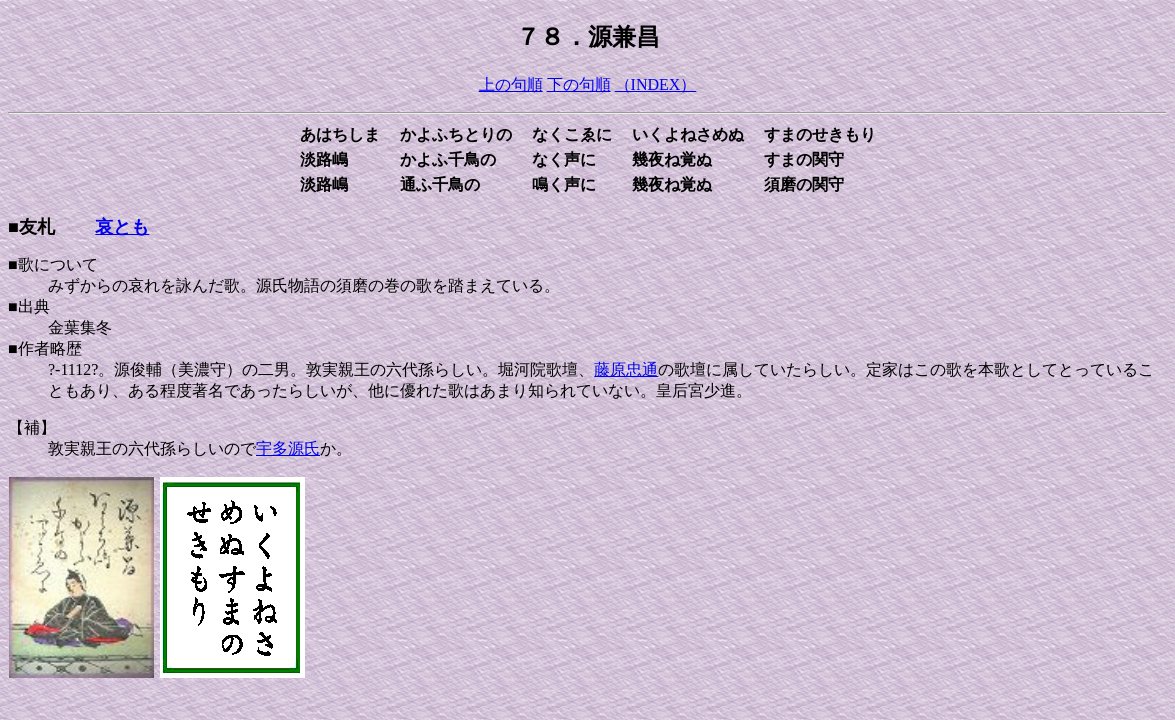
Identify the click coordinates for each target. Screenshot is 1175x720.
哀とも (122, 227)
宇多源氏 (288, 448)
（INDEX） (656, 84)
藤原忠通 (626, 369)
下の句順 (579, 84)
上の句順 (511, 84)
